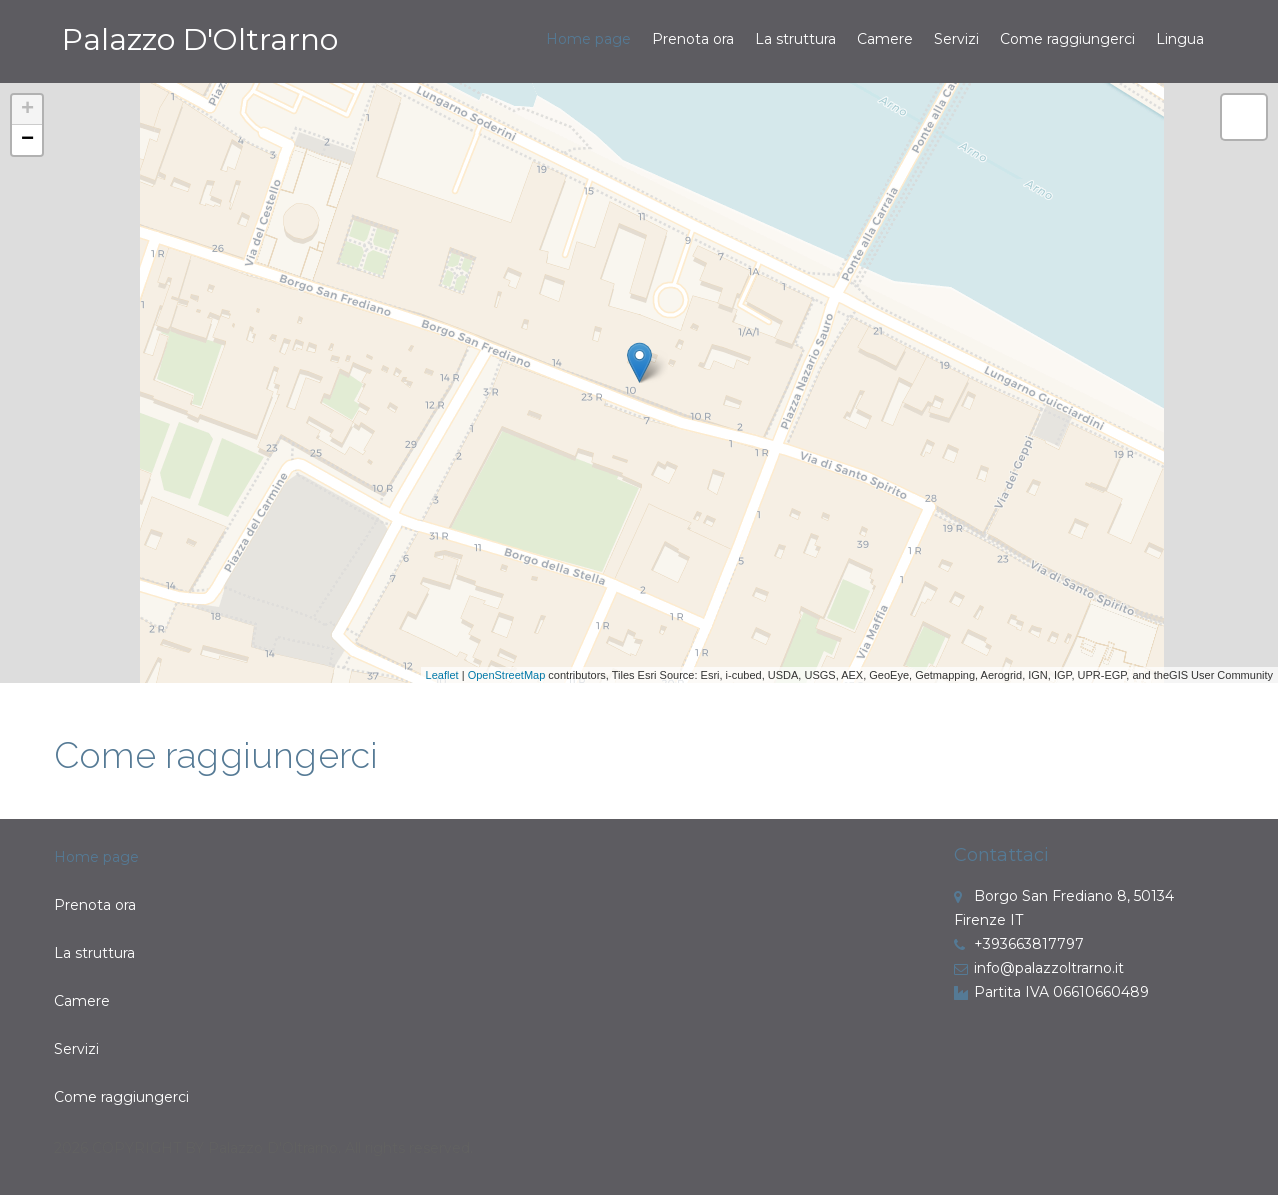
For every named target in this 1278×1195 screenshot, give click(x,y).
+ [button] (27, 110)
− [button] (27, 140)
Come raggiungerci (1067, 39)
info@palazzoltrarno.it (1039, 968)
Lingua (1180, 39)
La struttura (795, 39)
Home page (588, 39)
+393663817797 (1019, 944)
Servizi (956, 39)
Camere (885, 39)
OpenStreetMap (507, 675)
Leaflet (442, 675)
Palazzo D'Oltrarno (200, 39)
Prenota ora (693, 39)
